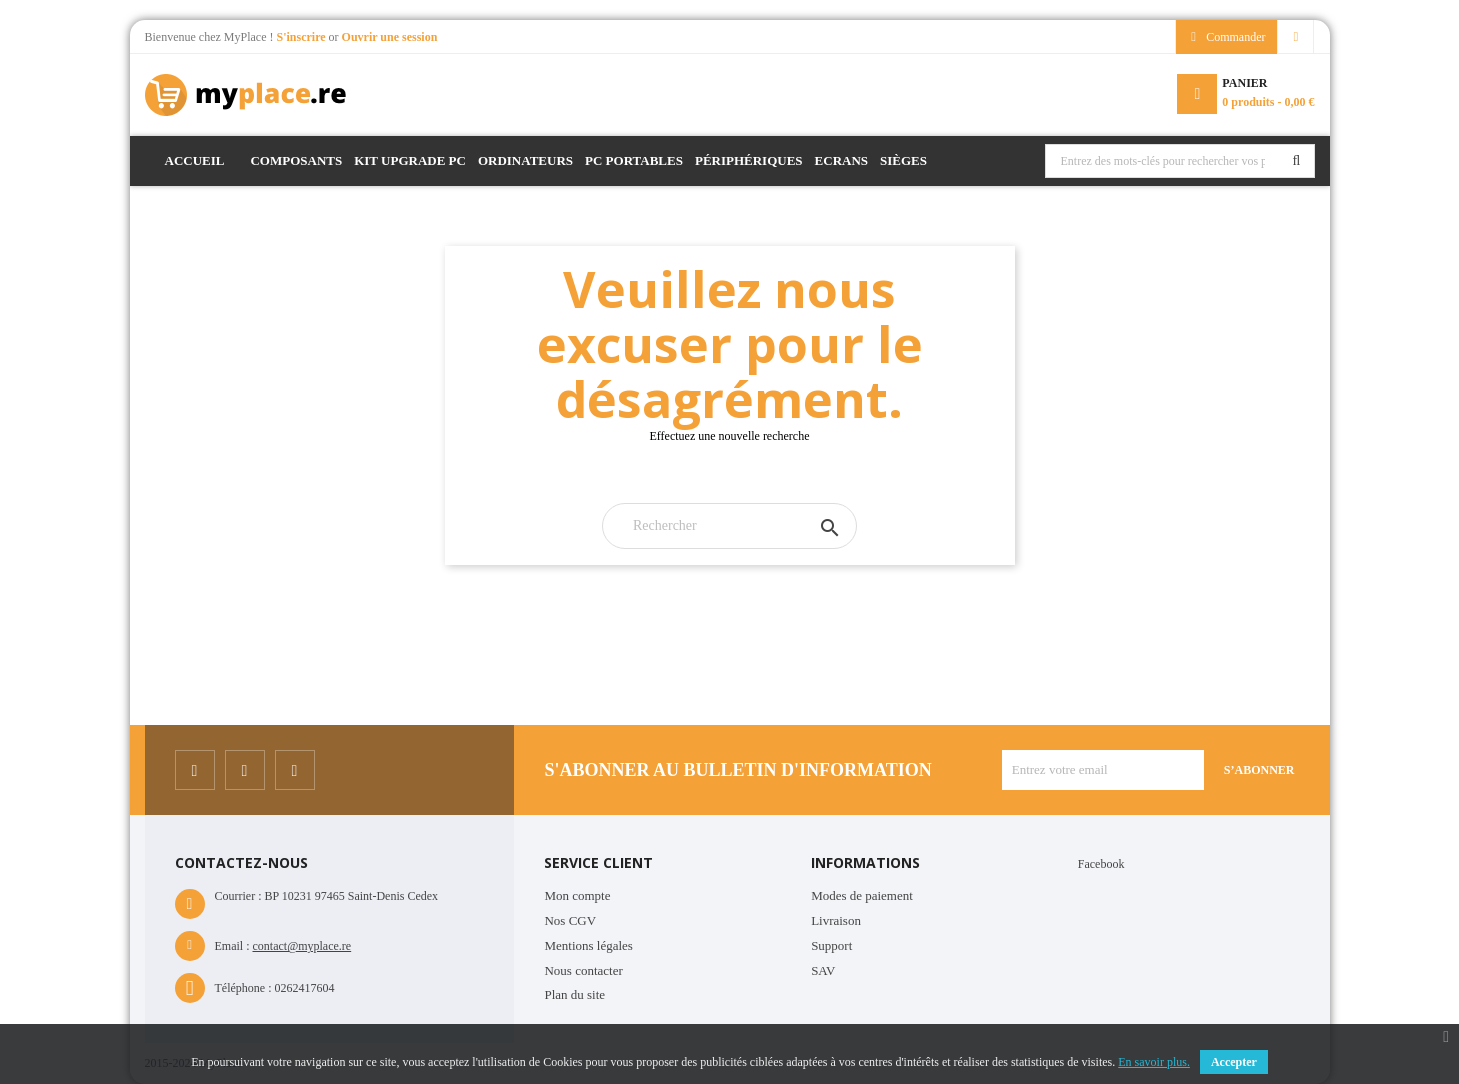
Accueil (195, 160)
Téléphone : (243, 988)
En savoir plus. (1154, 1062)
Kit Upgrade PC (410, 160)
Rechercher (1297, 161)
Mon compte (577, 895)
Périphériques (749, 160)
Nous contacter (583, 970)
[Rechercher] (729, 526)
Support (831, 945)
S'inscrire (302, 37)
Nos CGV (570, 920)
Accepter (1234, 1062)
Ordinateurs (525, 160)
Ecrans (841, 160)
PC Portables (634, 160)
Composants (296, 160)
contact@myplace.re (302, 946)
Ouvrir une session (390, 37)
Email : (232, 946)
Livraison (836, 920)
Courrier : (238, 896)
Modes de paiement (862, 895)
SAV (823, 970)
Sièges (903, 160)
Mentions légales (588, 945)
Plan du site (574, 994)
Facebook (1101, 864)
